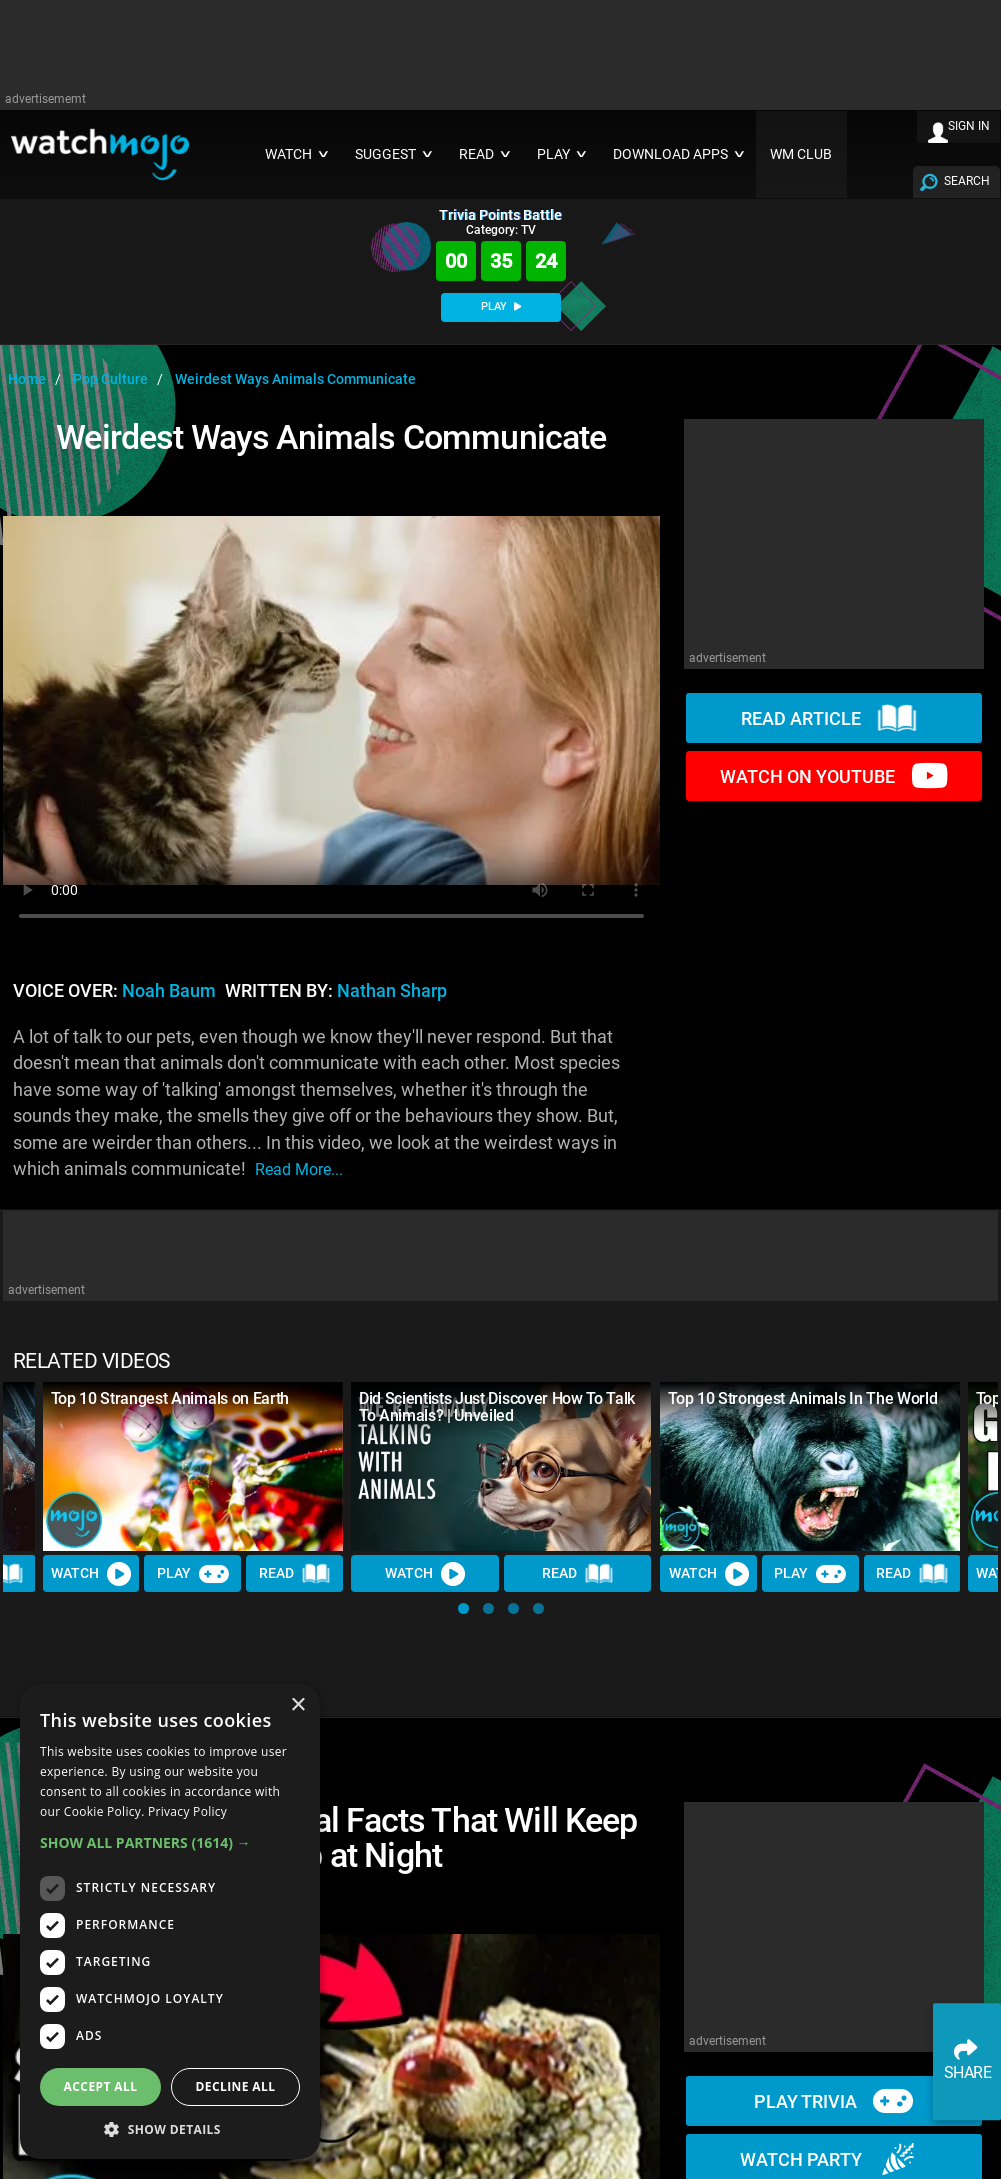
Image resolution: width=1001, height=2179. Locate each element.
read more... (299, 1169)
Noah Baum (169, 991)
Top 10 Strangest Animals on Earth (170, 1398)
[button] (463, 1608)
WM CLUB (801, 154)
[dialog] (170, 1921)
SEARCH (967, 181)
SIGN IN (969, 126)
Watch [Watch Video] (91, 1574)
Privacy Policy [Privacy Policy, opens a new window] (187, 1811)
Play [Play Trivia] (193, 1574)
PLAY (501, 306)
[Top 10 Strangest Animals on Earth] (193, 1466)
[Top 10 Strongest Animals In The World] (810, 1466)
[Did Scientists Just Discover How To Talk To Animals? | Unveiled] (501, 1466)
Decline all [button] (236, 2086)
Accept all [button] (101, 2086)
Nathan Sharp (392, 991)
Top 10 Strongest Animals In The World (802, 1398)
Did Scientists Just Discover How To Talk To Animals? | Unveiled (497, 1407)
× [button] (297, 1705)
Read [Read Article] (295, 1574)
